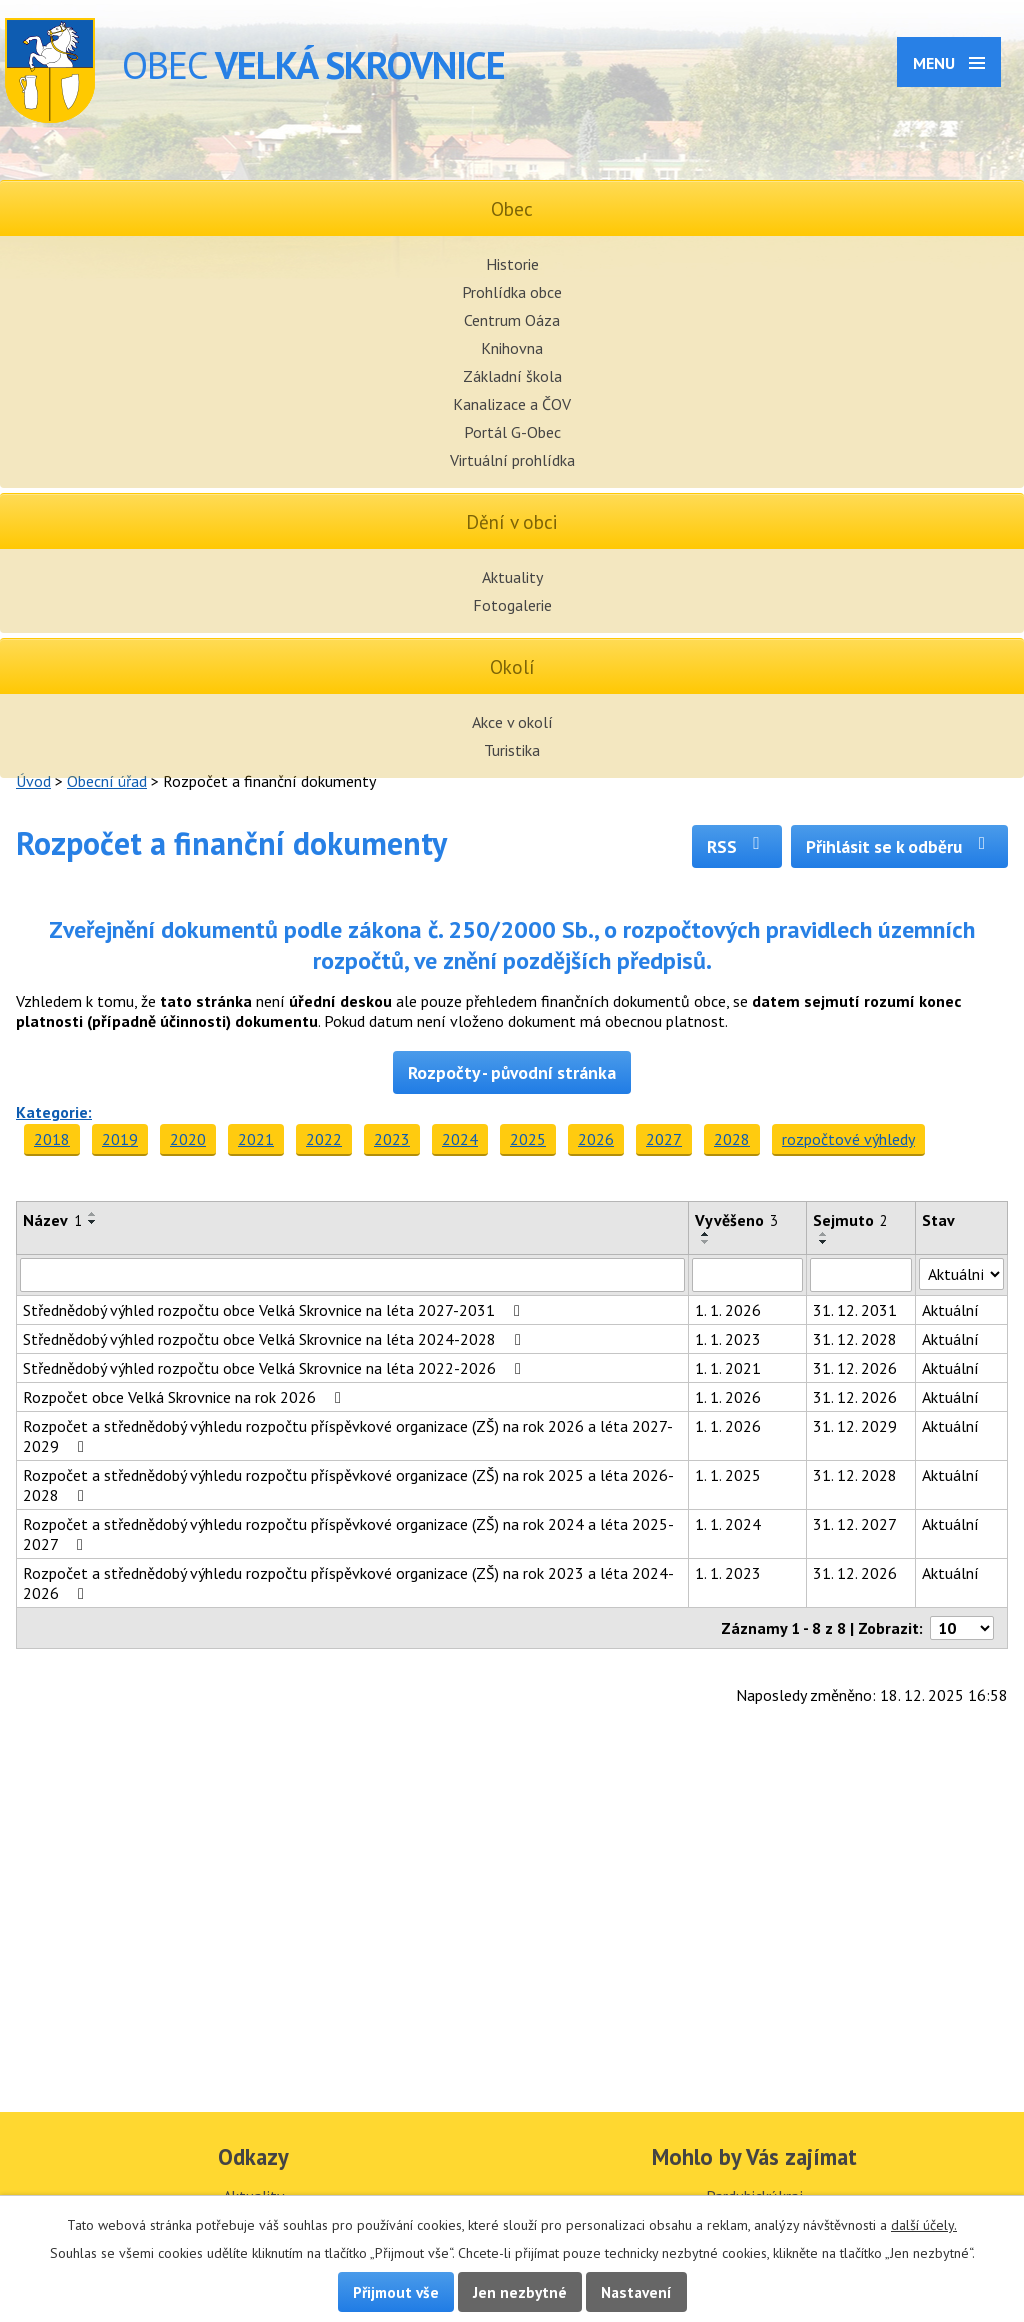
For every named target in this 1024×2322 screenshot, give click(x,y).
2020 (188, 1139)
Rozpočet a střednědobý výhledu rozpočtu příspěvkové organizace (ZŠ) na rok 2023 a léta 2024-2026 (348, 1583)
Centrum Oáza (512, 320)
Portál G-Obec (512, 432)
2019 (120, 1139)
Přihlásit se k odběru (899, 846)
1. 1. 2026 (728, 1310)
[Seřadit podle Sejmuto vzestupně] (824, 1234)
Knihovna (512, 348)
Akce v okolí (512, 722)
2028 (732, 1139)
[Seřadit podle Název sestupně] (93, 1222)
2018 (52, 1139)
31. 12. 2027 (855, 1524)
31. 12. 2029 (855, 1426)
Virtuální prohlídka (512, 460)
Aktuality (512, 577)
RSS (737, 846)
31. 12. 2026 (855, 1368)
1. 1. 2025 (728, 1475)
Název (52, 1220)
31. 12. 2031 (855, 1310)
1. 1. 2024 (728, 1524)
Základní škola (512, 376)
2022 (324, 1139)
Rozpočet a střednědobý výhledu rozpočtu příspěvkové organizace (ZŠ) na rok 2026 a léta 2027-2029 (348, 1436)
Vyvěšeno (736, 1220)
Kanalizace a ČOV (512, 404)
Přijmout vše (396, 2292)
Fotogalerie (512, 605)
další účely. (924, 2225)
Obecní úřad (107, 781)
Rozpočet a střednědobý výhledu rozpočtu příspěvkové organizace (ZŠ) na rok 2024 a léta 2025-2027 (348, 1534)
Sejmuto (850, 1220)
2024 (460, 1139)
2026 (596, 1139)
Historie (512, 264)
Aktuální (950, 1310)
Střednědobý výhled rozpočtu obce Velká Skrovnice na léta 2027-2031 (275, 1310)
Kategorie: (54, 1112)
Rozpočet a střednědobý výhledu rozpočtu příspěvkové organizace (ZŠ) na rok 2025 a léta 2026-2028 (348, 1485)
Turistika (512, 750)
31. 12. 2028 (855, 1339)
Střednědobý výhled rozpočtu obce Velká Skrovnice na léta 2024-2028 (275, 1339)
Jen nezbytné (520, 2292)
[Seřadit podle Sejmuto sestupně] (824, 1242)
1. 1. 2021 (728, 1368)
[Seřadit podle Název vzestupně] (93, 1214)
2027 (664, 1139)
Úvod (33, 781)
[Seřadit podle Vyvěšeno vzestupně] (706, 1234)
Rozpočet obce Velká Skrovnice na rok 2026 (185, 1397)
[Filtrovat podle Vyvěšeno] (747, 1275)
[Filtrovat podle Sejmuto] (861, 1275)
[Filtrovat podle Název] (352, 1275)
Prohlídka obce (512, 292)
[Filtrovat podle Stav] (961, 1274)
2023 (392, 1139)
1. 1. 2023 (728, 1339)
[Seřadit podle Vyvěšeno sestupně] (706, 1242)
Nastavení (636, 2292)
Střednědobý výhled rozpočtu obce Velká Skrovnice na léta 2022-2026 (275, 1368)
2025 (528, 1139)
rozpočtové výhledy (848, 1139)
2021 (256, 1139)
